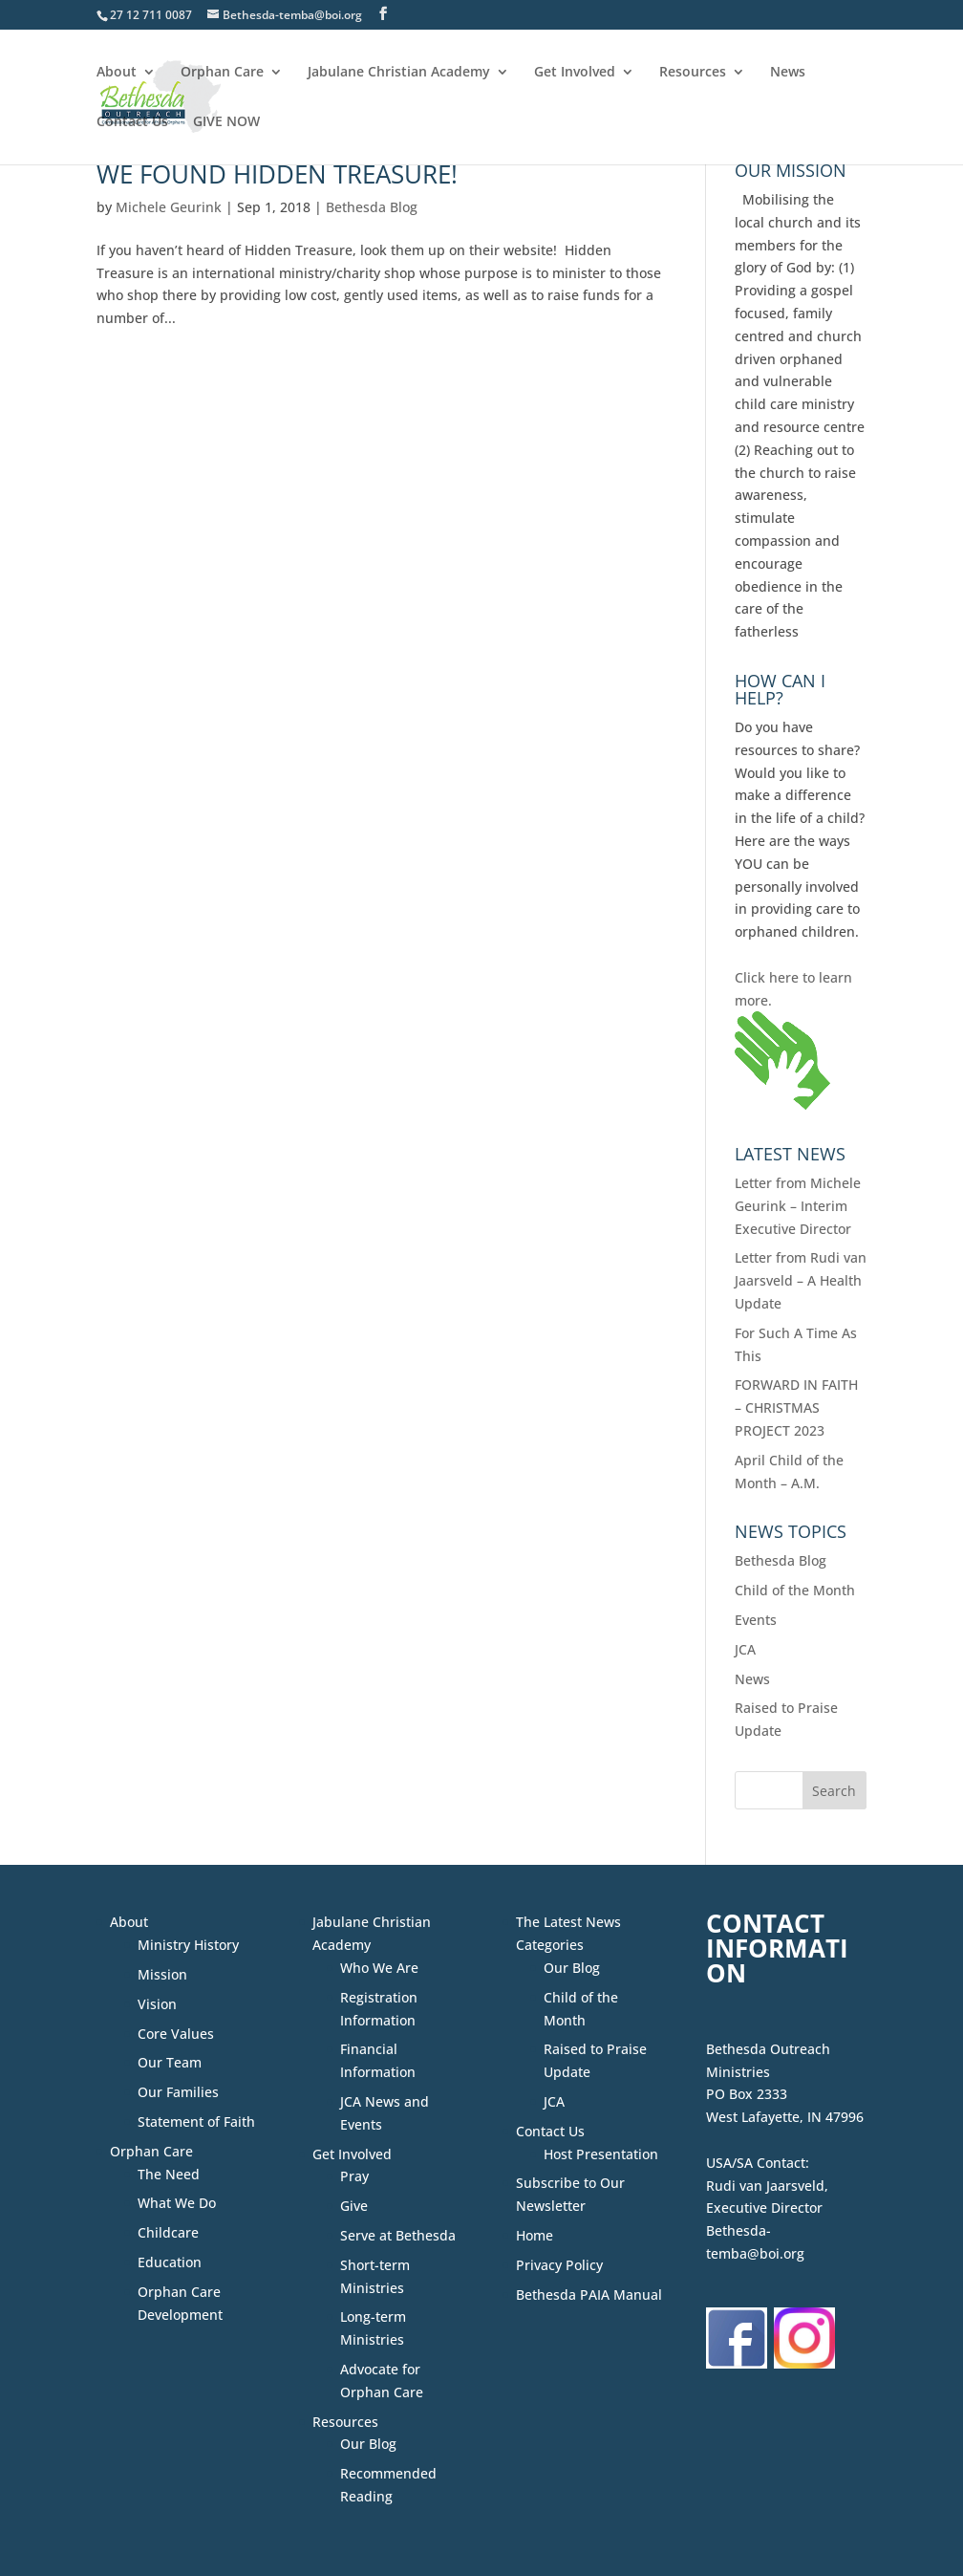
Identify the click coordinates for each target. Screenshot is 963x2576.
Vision (157, 2004)
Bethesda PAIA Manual (589, 2294)
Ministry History (188, 1945)
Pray (354, 2176)
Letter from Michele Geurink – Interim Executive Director (798, 1206)
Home (534, 2235)
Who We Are (379, 1968)
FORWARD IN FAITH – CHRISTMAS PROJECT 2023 (796, 1407)
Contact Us (132, 122)
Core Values (176, 2033)
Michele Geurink (169, 207)
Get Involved (574, 72)
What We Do (177, 2203)
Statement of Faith (196, 2121)
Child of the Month (795, 1590)
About (116, 72)
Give (354, 2206)
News (787, 72)
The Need (169, 2174)
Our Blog (368, 2444)
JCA (745, 1649)
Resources (692, 72)
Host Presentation (601, 2154)
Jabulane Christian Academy (399, 72)
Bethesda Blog (371, 207)
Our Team (170, 2062)
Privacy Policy (559, 2265)
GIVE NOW (226, 122)
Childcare (168, 2232)
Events (756, 1620)
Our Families (178, 2092)
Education (170, 2262)
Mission (162, 1974)
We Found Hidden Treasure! (277, 174)
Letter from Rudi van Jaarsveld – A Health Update (801, 1280)
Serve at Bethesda (398, 2235)
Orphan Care (222, 72)
